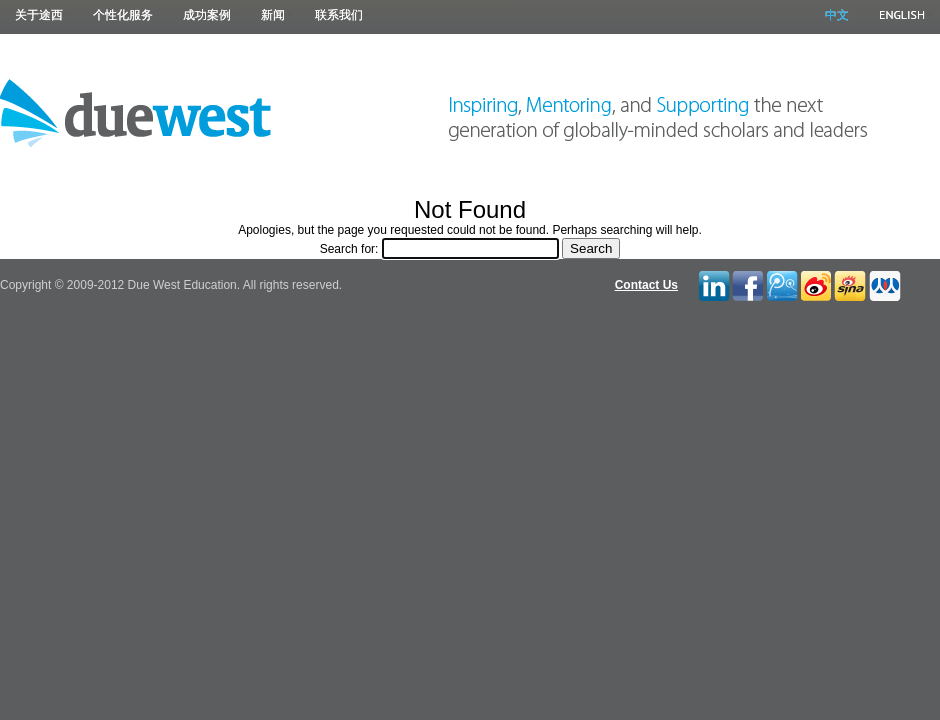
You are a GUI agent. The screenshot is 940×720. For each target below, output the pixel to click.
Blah (849, 284)
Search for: (349, 249)
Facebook (747, 284)
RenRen (883, 284)
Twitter (816, 284)
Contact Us (646, 285)
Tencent (781, 284)
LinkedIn (713, 284)
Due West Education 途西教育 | (136, 112)
